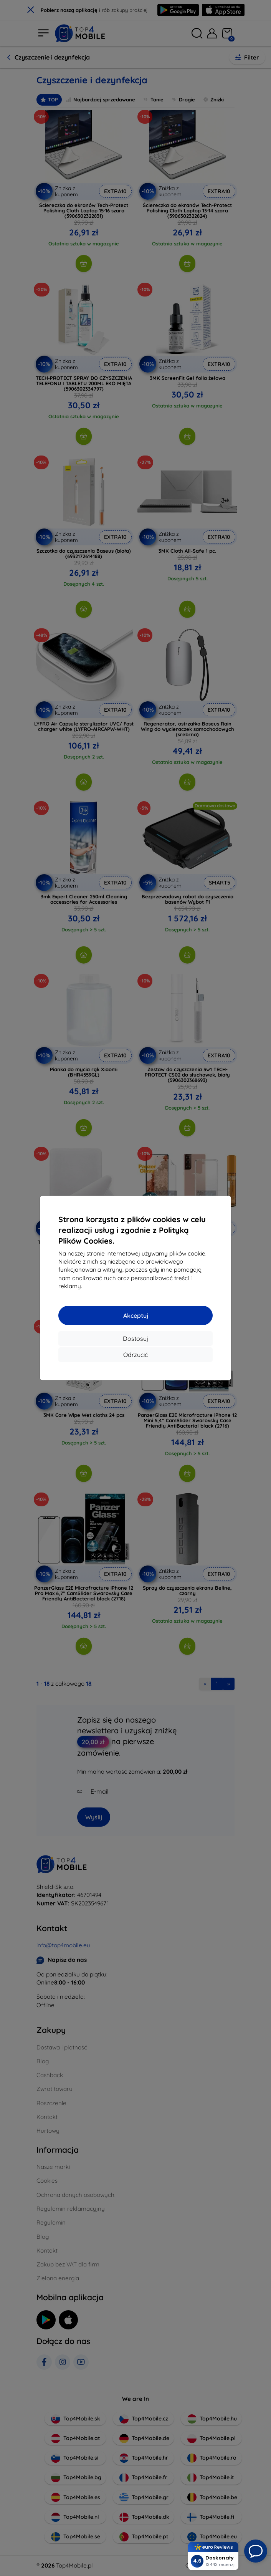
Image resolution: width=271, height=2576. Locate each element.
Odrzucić (135, 1354)
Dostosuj (135, 1338)
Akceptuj (135, 1315)
